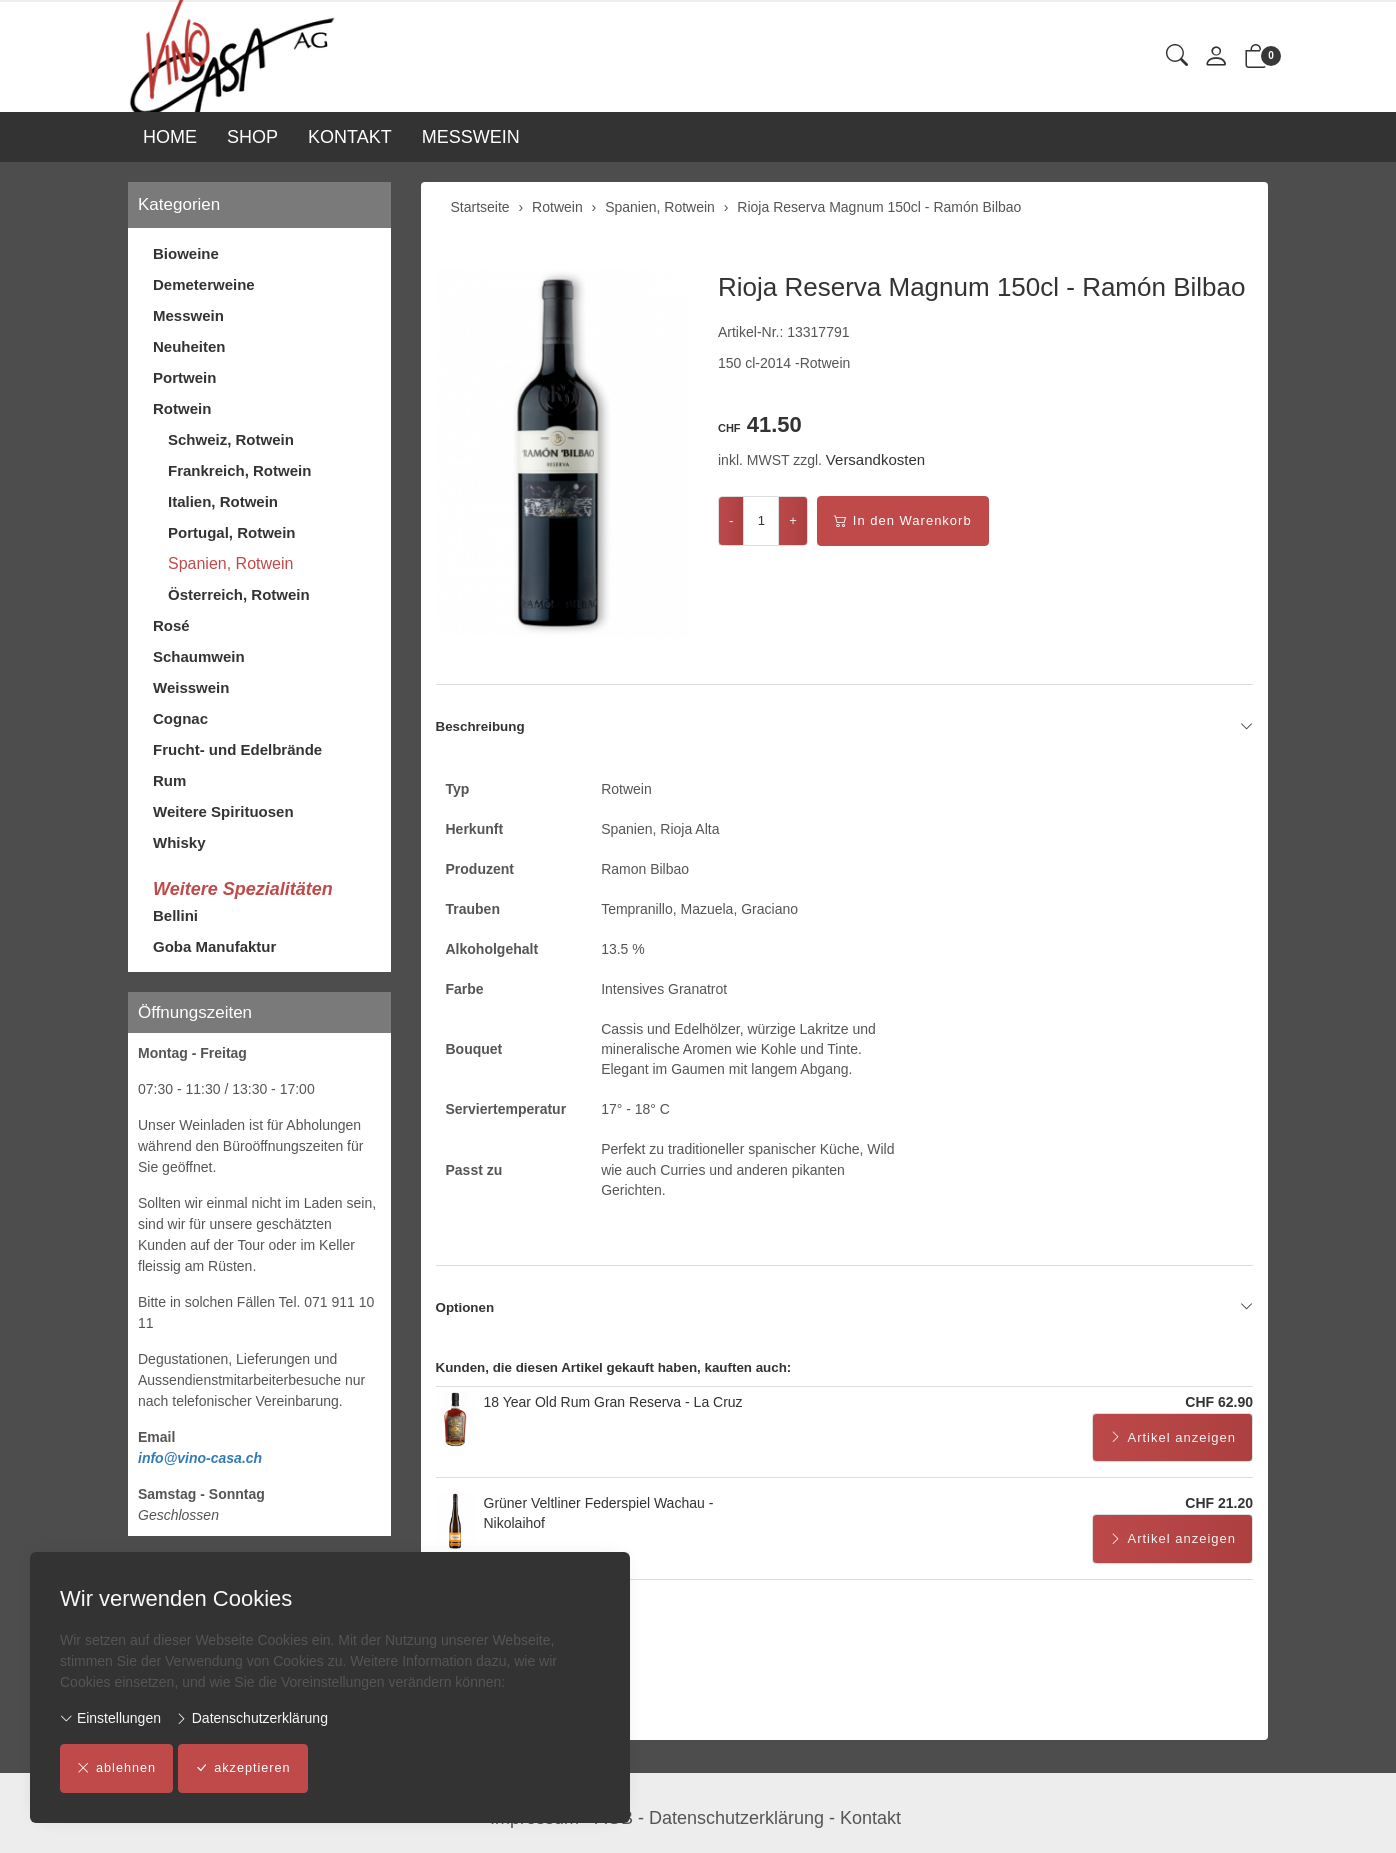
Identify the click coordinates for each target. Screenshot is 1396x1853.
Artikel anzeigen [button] (1173, 1451)
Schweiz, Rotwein (231, 439)
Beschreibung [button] (845, 727)
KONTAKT (350, 137)
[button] (1177, 56)
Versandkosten (875, 459)
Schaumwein (199, 656)
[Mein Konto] (1216, 57)
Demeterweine (204, 284)
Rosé (171, 625)
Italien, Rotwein (223, 501)
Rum (169, 780)
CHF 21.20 (1219, 1516)
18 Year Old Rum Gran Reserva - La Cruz (613, 1415)
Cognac (180, 718)
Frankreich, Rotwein (239, 470)
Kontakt (870, 1818)
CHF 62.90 (1219, 1415)
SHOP (252, 137)
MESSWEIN (471, 137)
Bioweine (186, 253)
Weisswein (191, 687)
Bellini (175, 915)
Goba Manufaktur (214, 946)
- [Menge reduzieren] (731, 520)
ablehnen (117, 1769)
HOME (170, 137)
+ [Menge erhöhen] (793, 520)
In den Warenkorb (903, 521)
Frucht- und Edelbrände (237, 749)
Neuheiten (189, 346)
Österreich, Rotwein (239, 594)
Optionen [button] (845, 1320)
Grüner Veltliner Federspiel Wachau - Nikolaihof (599, 1526)
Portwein (184, 377)
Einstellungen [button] (110, 1718)
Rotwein (182, 408)
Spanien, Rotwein (230, 563)
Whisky (179, 842)
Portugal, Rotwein (232, 532)
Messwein (188, 315)
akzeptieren (245, 1769)
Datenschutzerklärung (251, 1718)
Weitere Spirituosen (223, 811)
